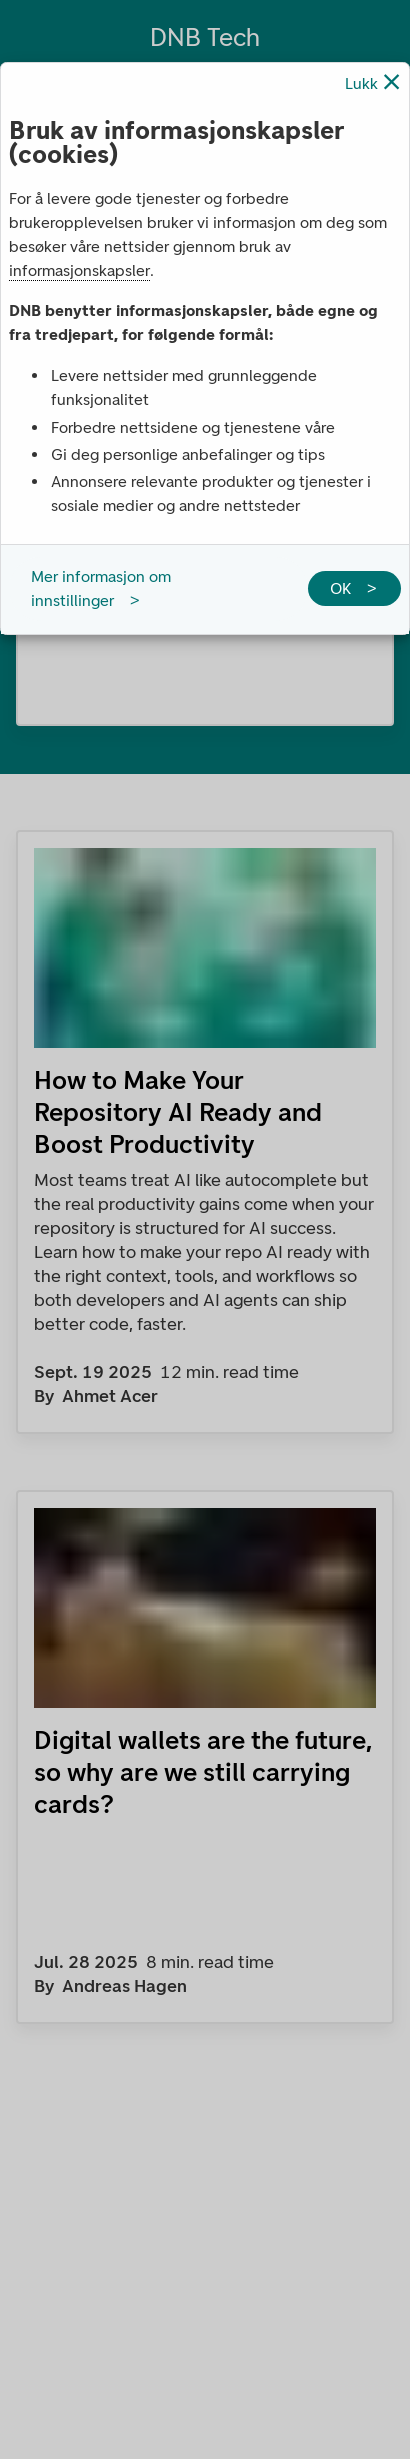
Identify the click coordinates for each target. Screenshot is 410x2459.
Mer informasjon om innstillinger (101, 588)
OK (340, 588)
